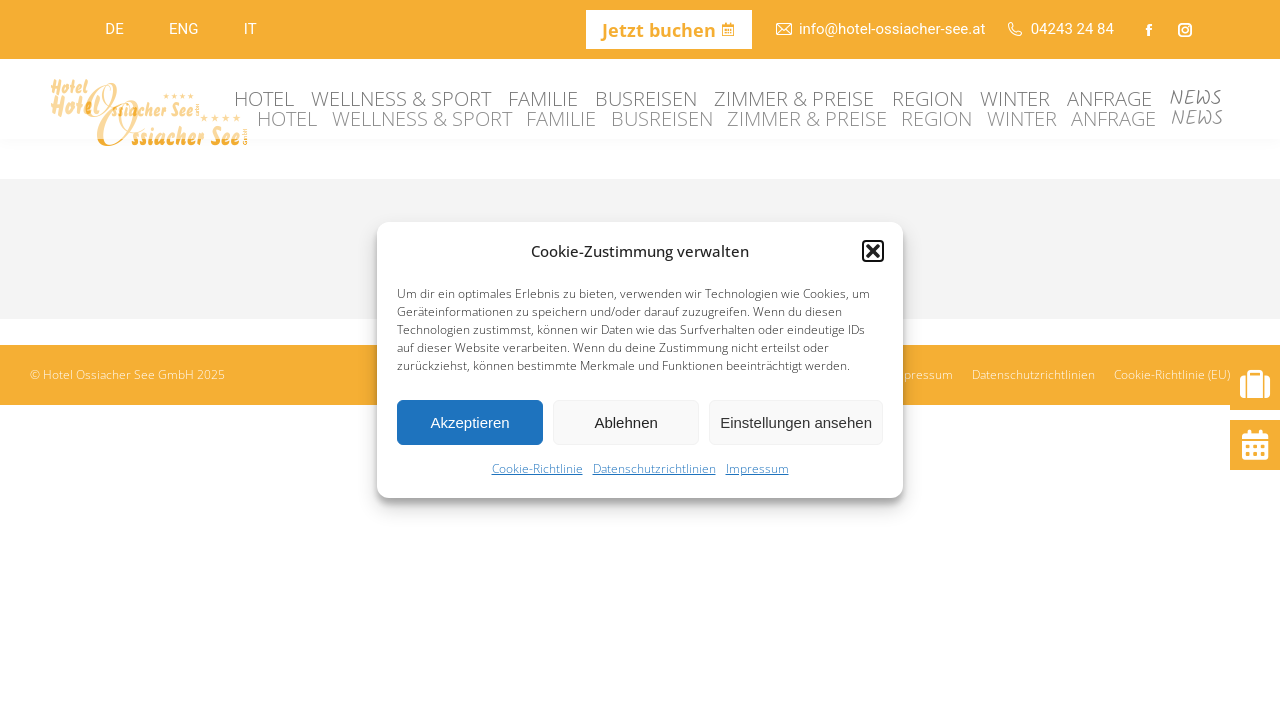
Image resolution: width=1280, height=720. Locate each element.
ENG (183, 29)
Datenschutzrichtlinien (654, 468)
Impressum (757, 468)
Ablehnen (625, 422)
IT (250, 29)
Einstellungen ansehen (796, 422)
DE (114, 29)
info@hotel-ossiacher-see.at (880, 29)
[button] (873, 251)
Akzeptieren (469, 422)
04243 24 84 (1059, 29)
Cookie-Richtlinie (537, 468)
